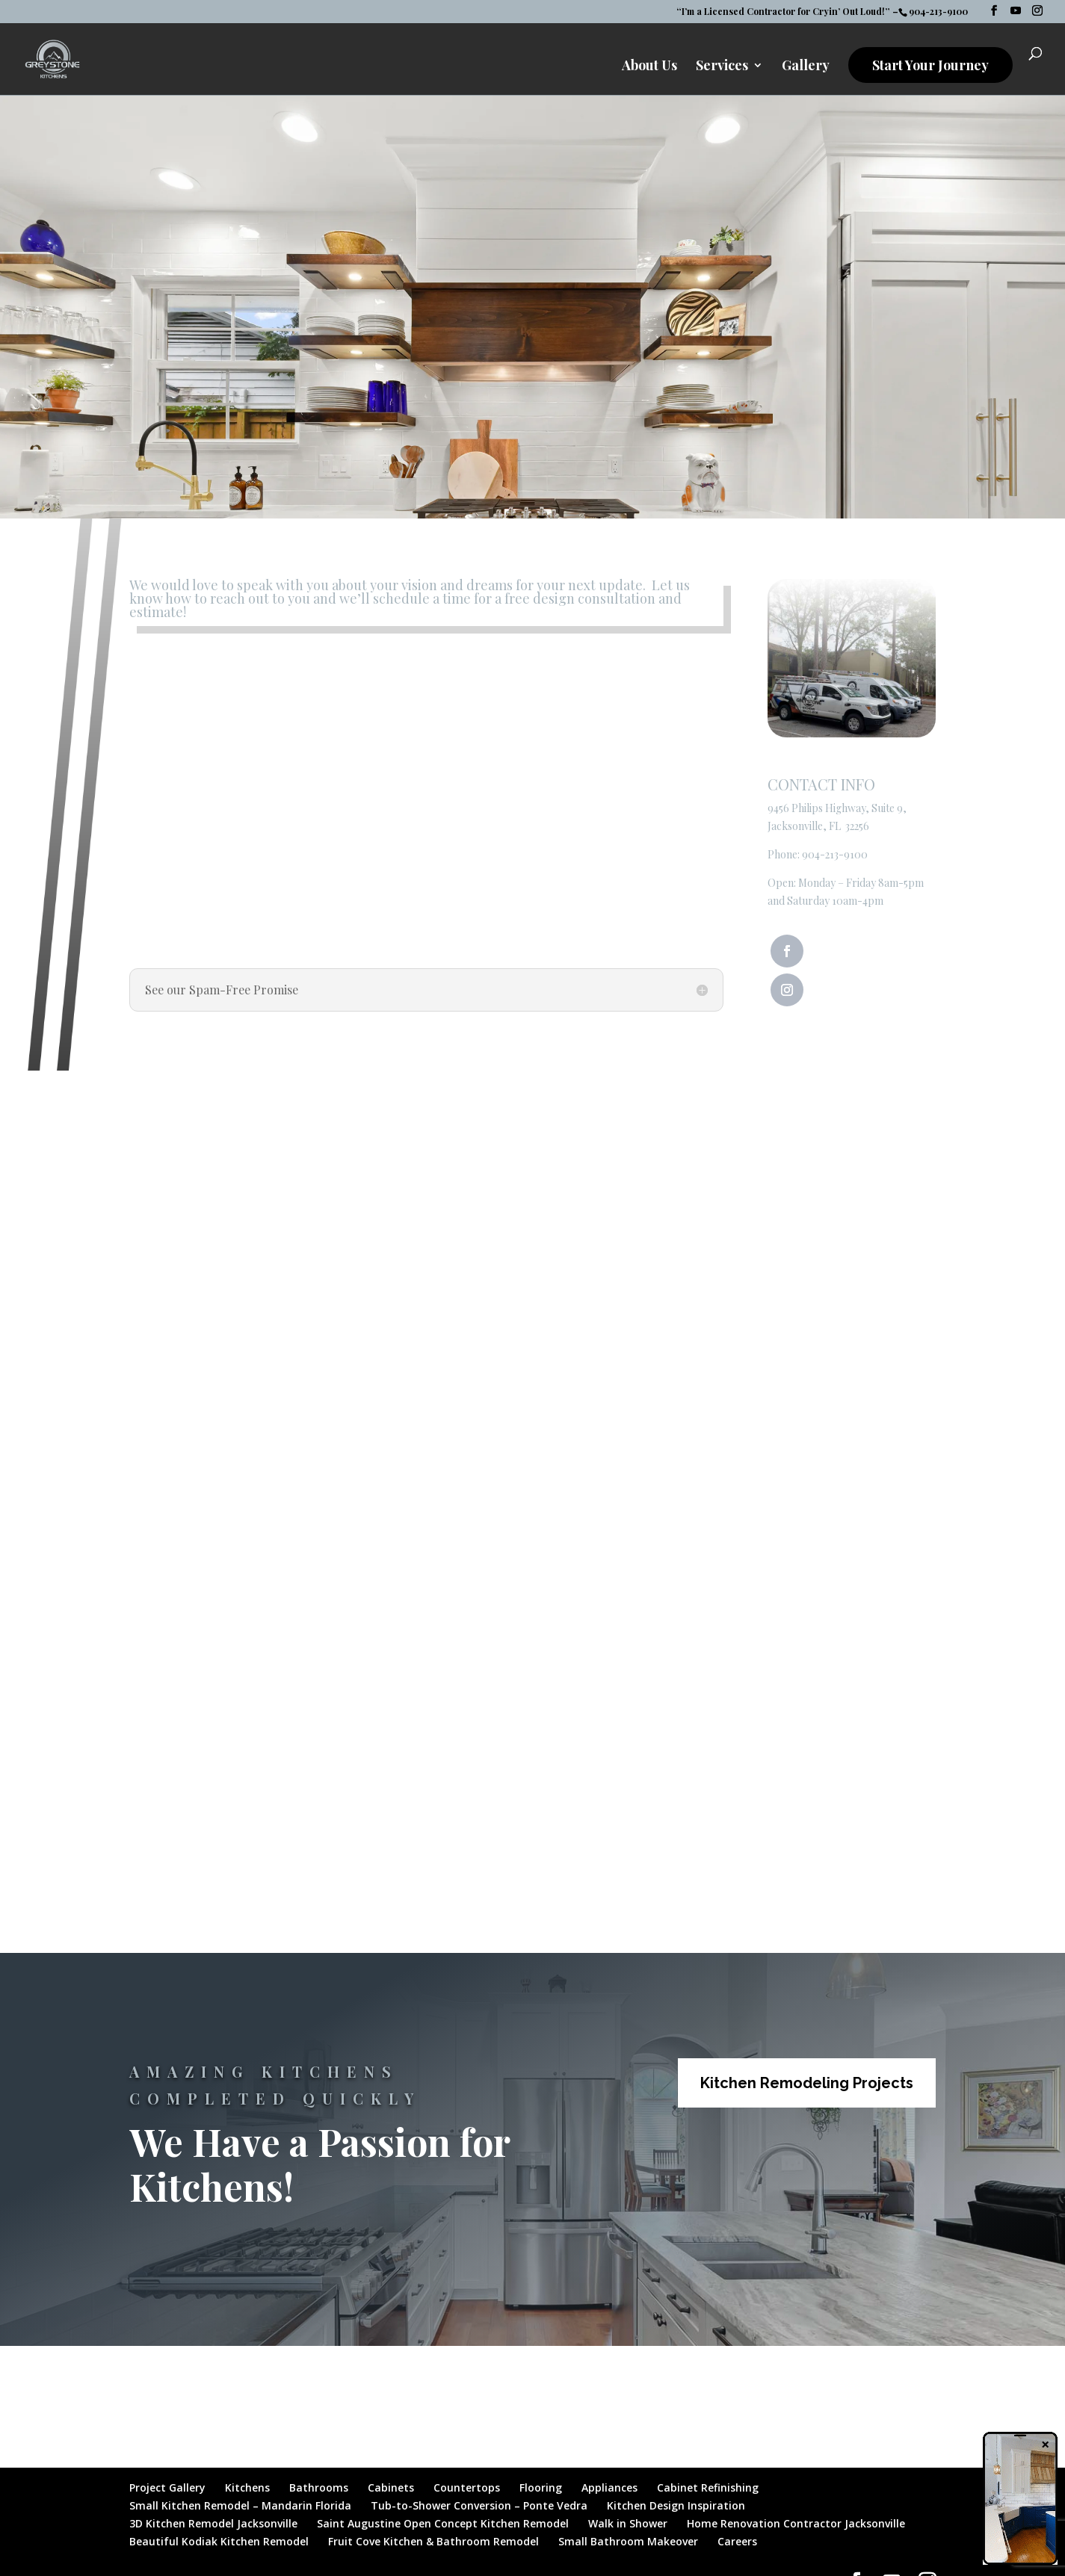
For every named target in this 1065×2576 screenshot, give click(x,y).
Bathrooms (318, 2487)
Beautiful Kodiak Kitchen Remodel (219, 2541)
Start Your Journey (930, 66)
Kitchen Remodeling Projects (806, 2083)
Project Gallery (167, 2487)
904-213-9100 (835, 854)
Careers (737, 2541)
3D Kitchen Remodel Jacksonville (213, 2523)
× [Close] (1045, 2443)
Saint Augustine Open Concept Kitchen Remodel (443, 2523)
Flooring (540, 2487)
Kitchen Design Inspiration (676, 2505)
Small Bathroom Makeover (628, 2541)
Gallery (806, 68)
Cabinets (391, 2487)
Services (722, 68)
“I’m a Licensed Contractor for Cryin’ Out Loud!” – (787, 12)
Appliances (609, 2487)
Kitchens (247, 2487)
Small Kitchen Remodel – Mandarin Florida (240, 2505)
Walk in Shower (627, 2523)
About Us (649, 68)
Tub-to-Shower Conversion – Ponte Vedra (479, 2505)
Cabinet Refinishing (708, 2487)
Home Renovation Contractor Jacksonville (796, 2523)
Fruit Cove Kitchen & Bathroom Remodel (433, 2541)
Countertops (466, 2487)
